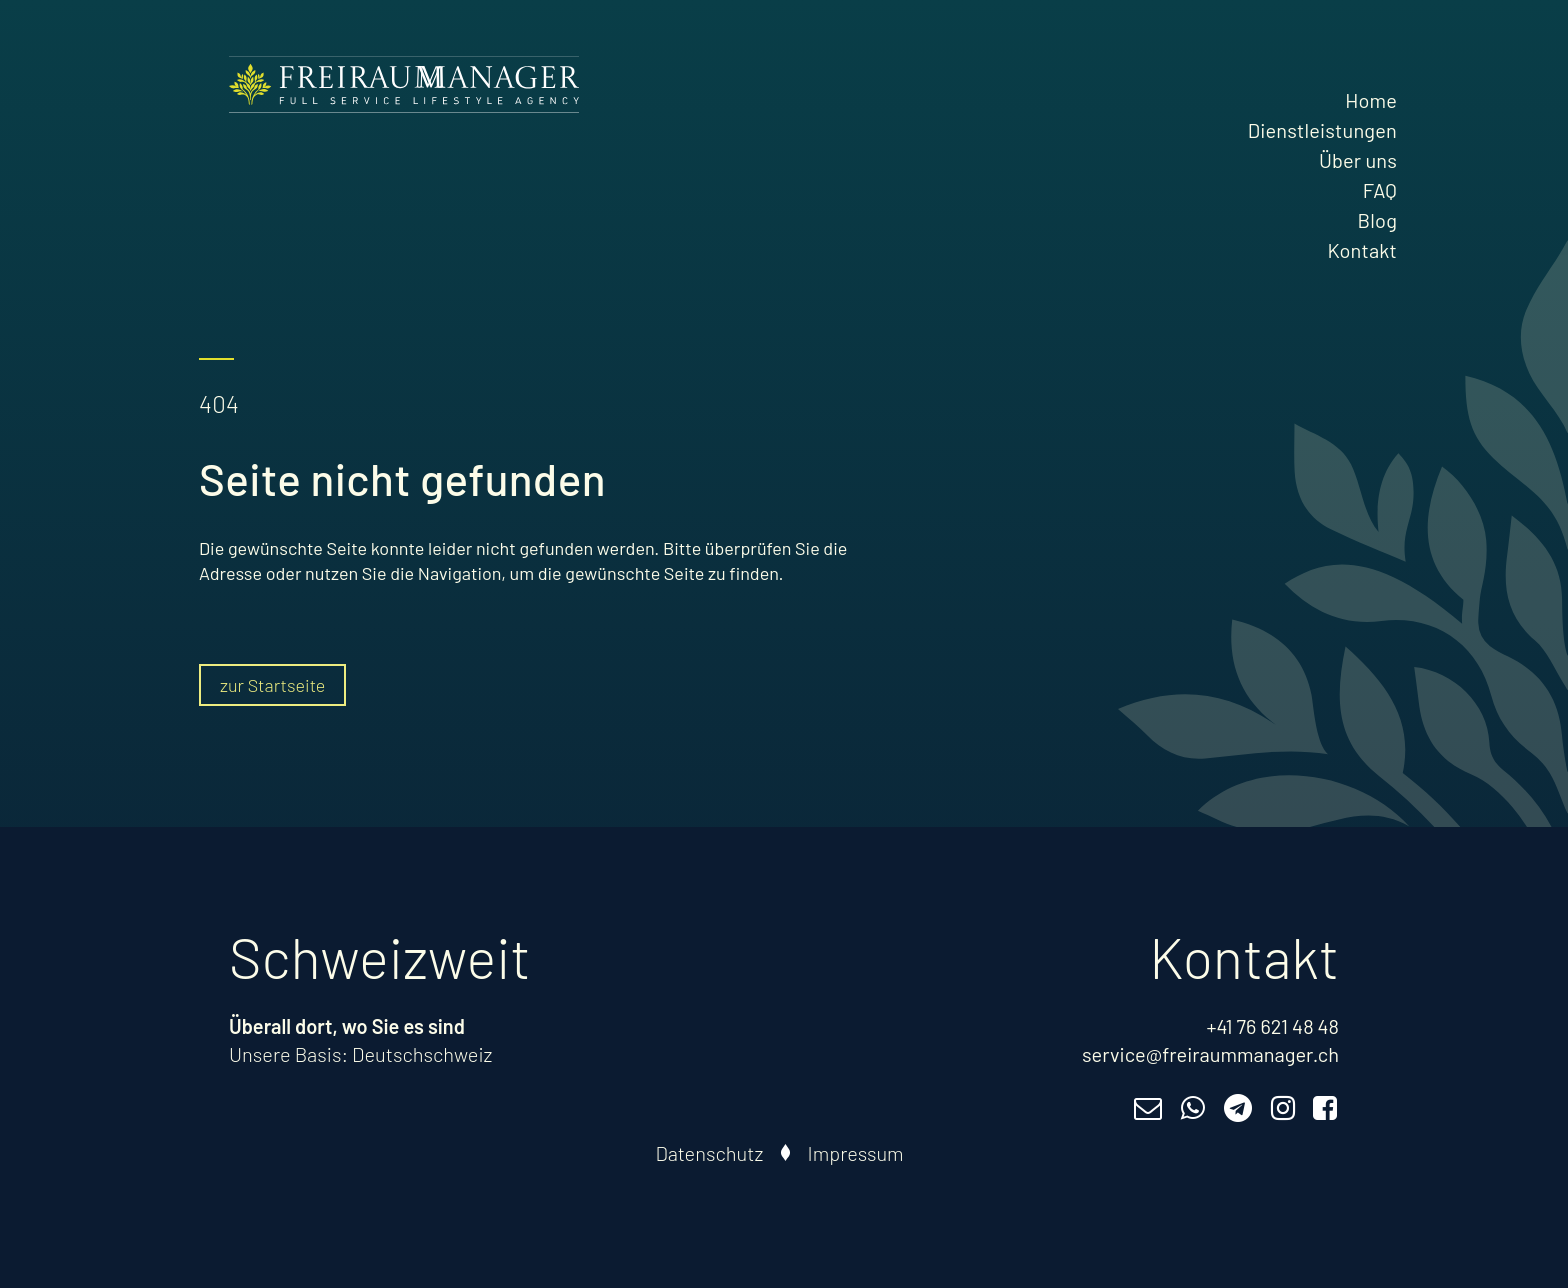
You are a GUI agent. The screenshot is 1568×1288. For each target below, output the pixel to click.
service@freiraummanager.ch (1210, 1054)
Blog (1377, 220)
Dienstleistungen (1322, 130)
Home (1371, 100)
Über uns (1358, 160)
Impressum (856, 1153)
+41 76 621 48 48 (1272, 1026)
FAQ (1380, 190)
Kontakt (1362, 250)
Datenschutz (710, 1153)
